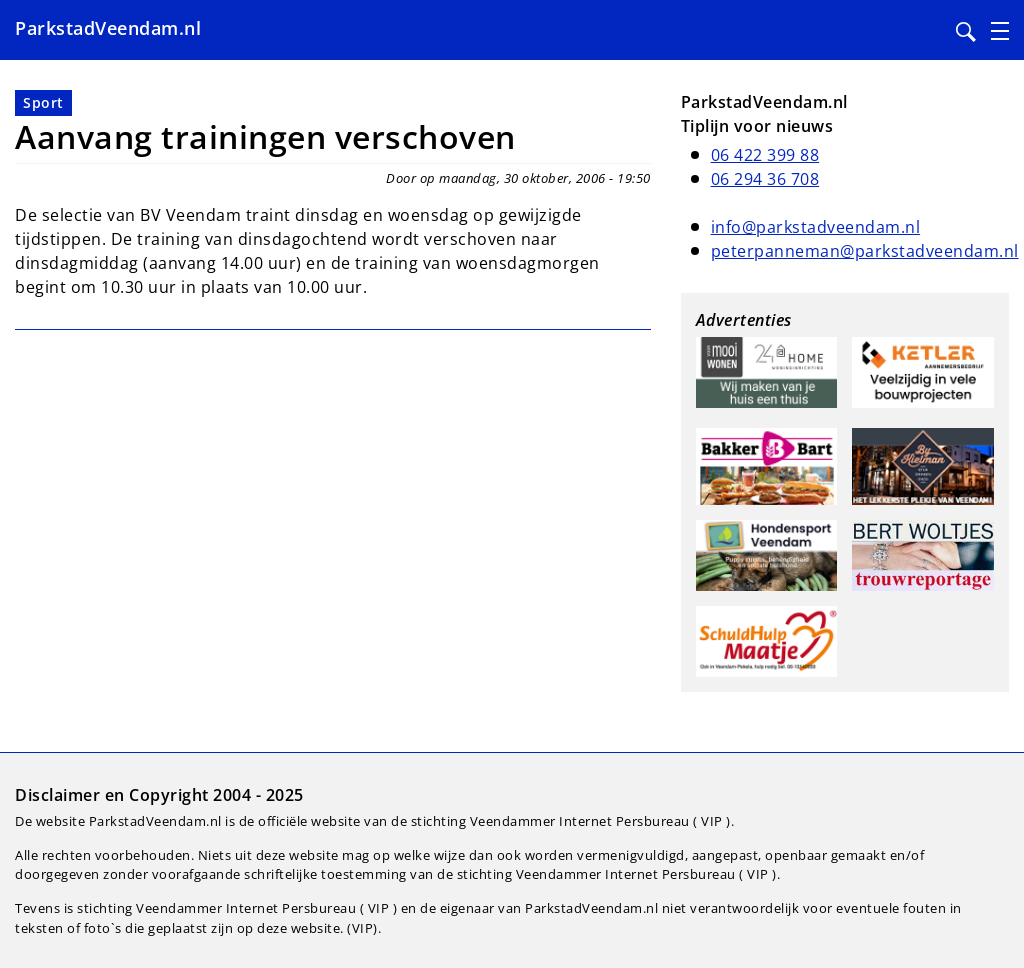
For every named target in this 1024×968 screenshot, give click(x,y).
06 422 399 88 (765, 155)
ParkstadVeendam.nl (108, 28)
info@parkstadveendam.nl (816, 227)
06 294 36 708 (765, 179)
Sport (43, 102)
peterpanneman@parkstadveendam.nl (865, 251)
